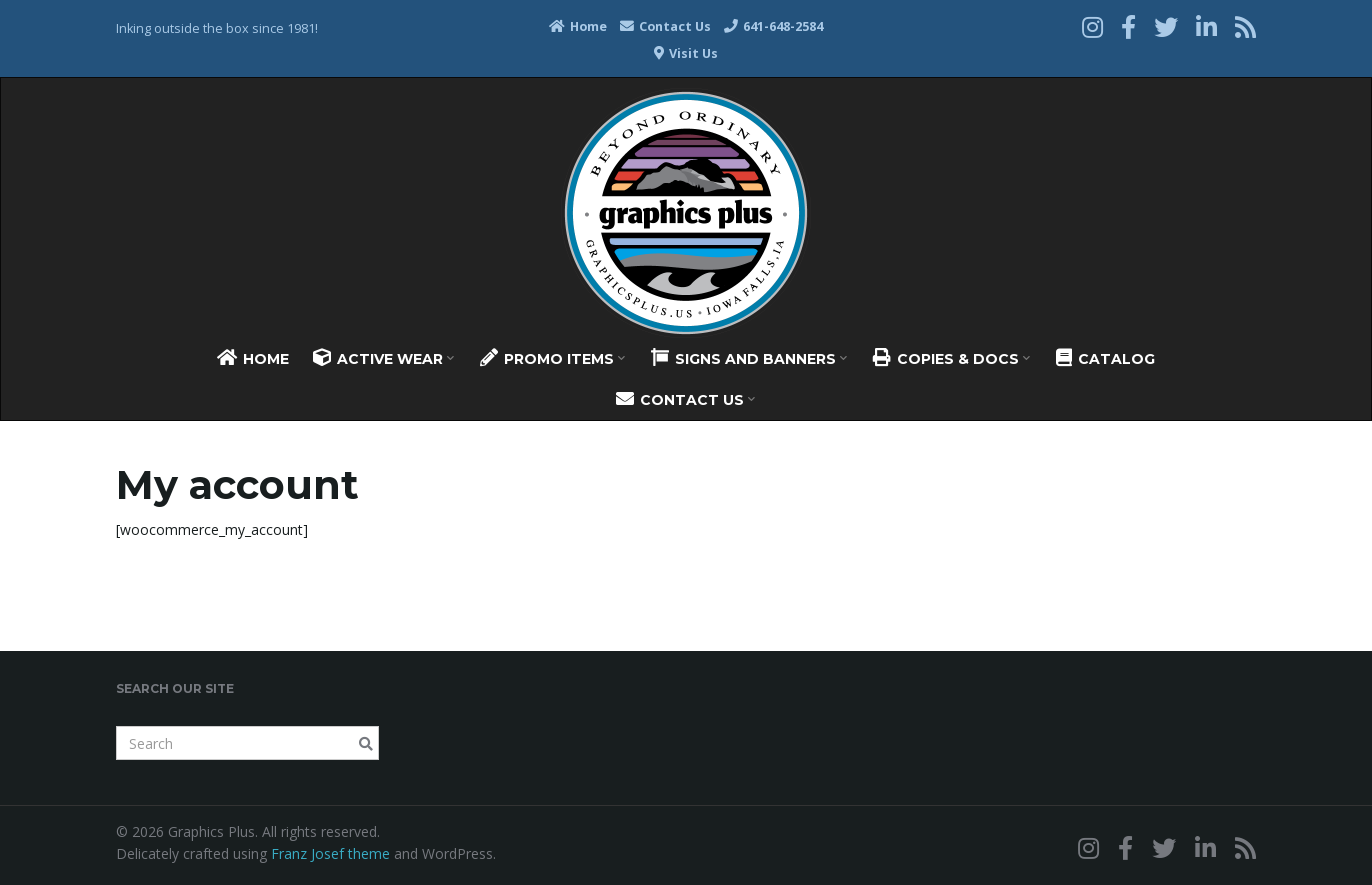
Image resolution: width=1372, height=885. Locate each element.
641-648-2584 (773, 26)
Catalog (1105, 358)
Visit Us (686, 53)
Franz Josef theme (330, 853)
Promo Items (552, 358)
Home (578, 26)
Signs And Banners (749, 358)
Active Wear (383, 358)
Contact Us (665, 26)
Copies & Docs (951, 358)
